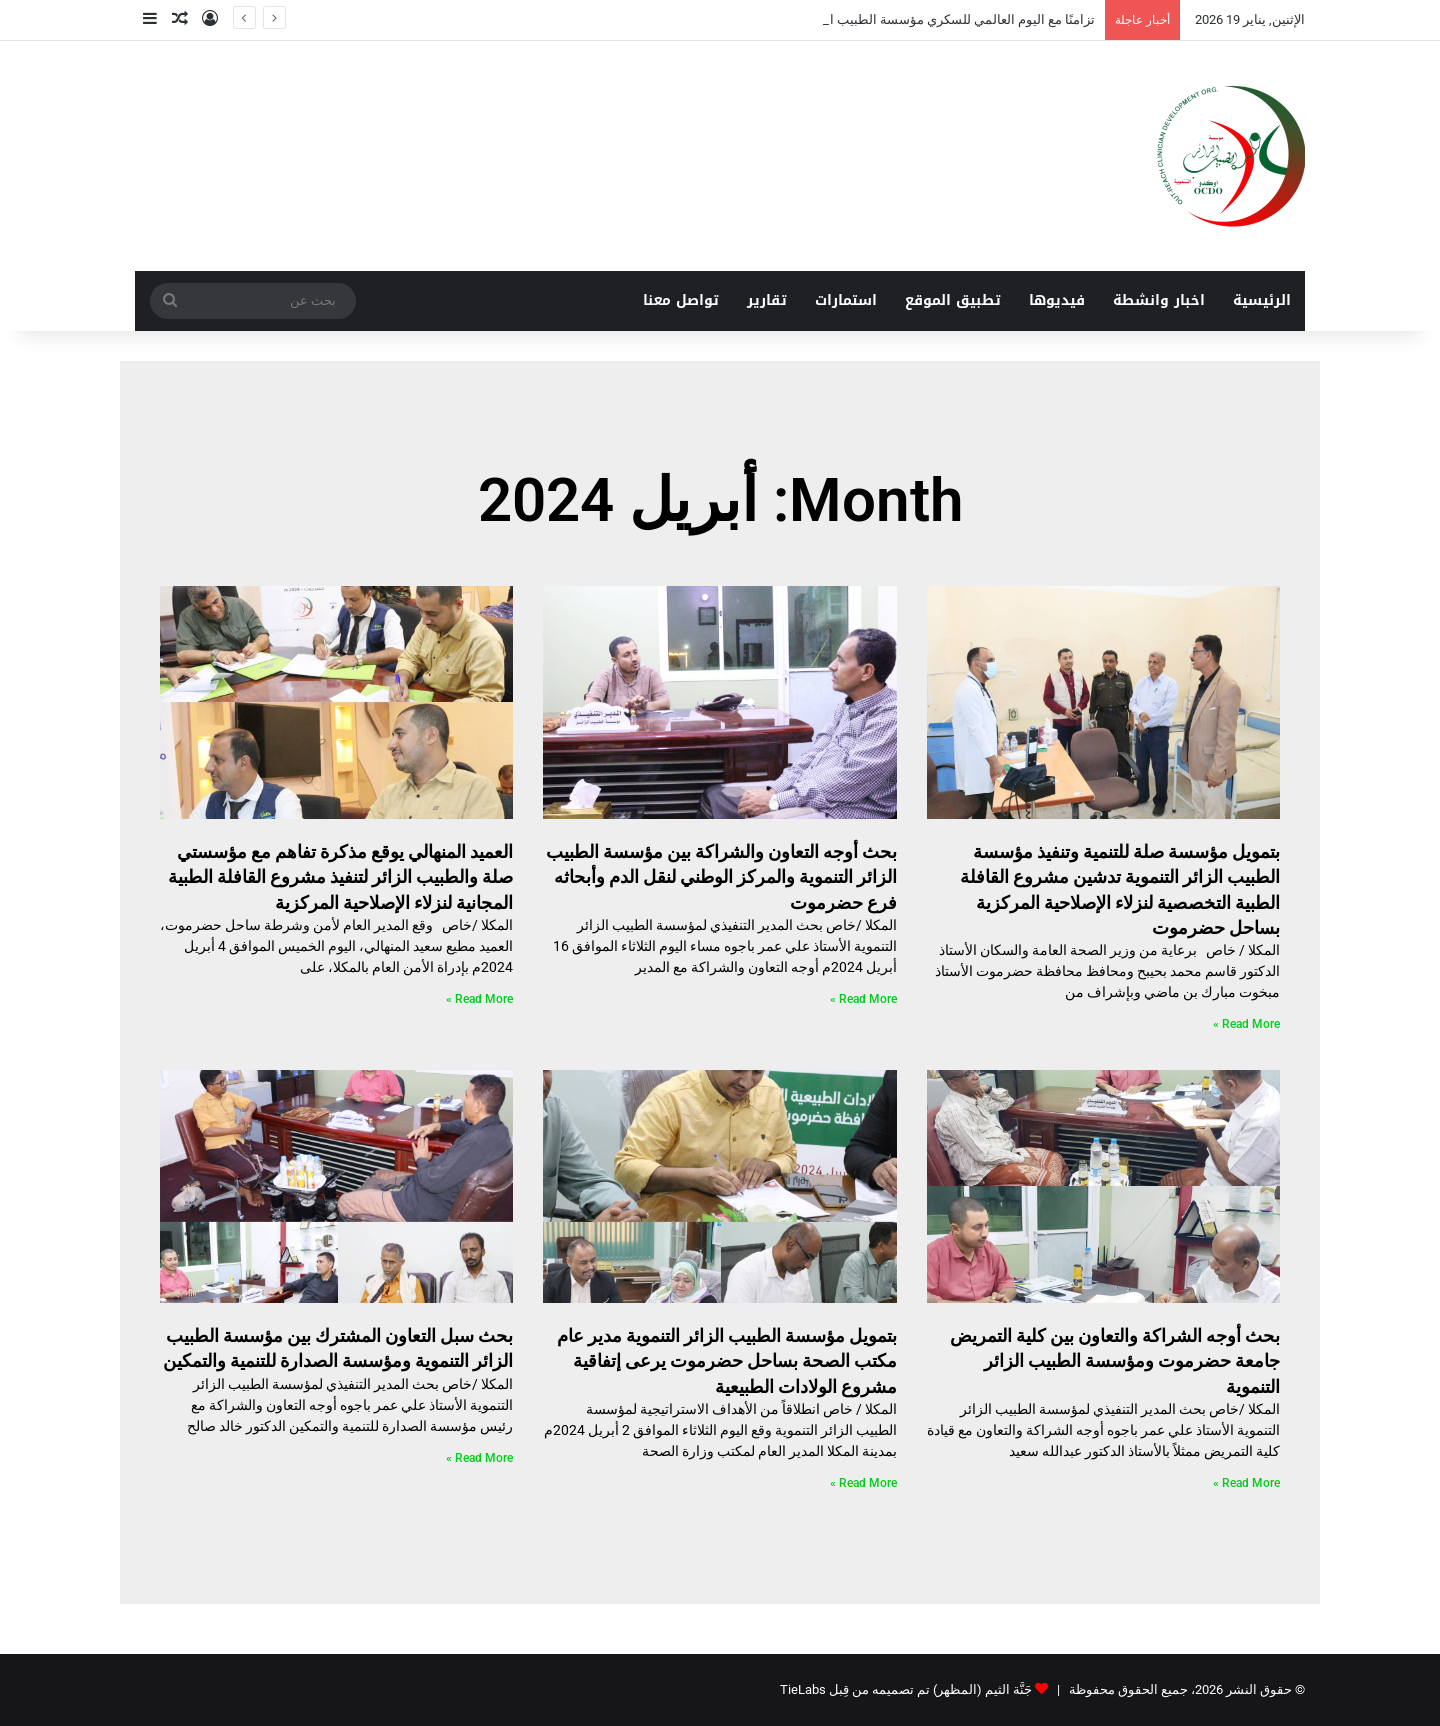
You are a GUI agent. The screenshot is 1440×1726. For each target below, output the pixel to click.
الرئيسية (1262, 300)
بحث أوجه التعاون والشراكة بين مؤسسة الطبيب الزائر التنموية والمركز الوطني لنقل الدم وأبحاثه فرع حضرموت (721, 876)
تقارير (767, 300)
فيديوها (1057, 300)
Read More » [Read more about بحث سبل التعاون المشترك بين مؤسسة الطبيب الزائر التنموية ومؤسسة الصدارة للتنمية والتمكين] (479, 1458)
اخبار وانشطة (1159, 300)
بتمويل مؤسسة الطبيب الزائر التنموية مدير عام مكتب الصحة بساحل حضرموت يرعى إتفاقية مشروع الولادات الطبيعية (727, 1360)
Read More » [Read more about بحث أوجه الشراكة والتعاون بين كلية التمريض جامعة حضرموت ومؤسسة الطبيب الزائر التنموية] (1246, 1483)
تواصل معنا (681, 300)
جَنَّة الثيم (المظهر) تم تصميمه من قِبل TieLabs (906, 1689)
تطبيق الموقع (953, 300)
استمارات (846, 300)
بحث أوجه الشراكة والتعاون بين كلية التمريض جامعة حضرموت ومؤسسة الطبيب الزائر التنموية (1115, 1360)
